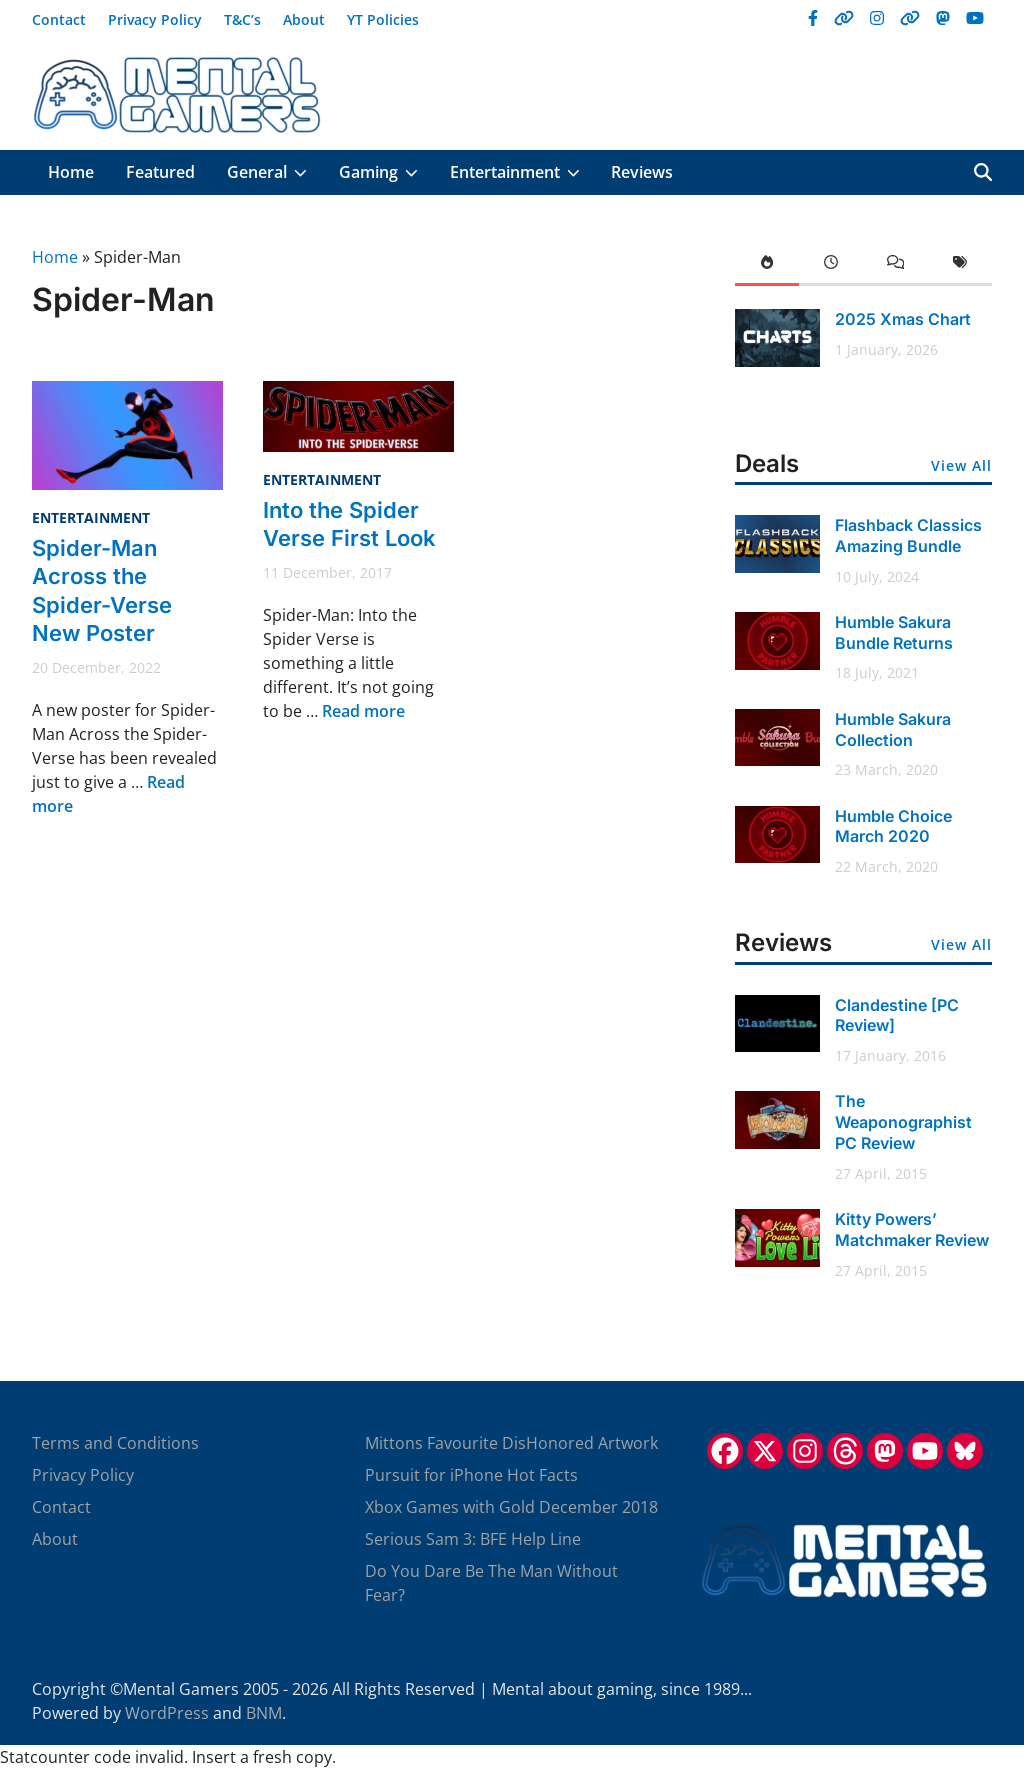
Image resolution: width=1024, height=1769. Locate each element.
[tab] (767, 265)
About (304, 19)
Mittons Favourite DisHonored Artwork (511, 1443)
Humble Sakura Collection (893, 729)
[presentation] (767, 265)
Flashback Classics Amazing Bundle (908, 535)
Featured (160, 172)
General (275, 172)
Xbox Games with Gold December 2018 (511, 1507)
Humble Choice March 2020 (893, 826)
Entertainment (523, 172)
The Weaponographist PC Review (903, 1122)
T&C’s (242, 19)
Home (71, 172)
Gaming (386, 172)
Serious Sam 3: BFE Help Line (473, 1539)
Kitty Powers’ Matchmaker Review (912, 1229)
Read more (363, 711)
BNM (264, 1713)
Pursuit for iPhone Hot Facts (471, 1475)
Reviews (642, 172)
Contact (59, 19)
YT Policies (383, 19)
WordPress (167, 1713)
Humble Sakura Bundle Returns (894, 632)
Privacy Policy (155, 19)
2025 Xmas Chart (903, 319)
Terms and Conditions (115, 1443)
